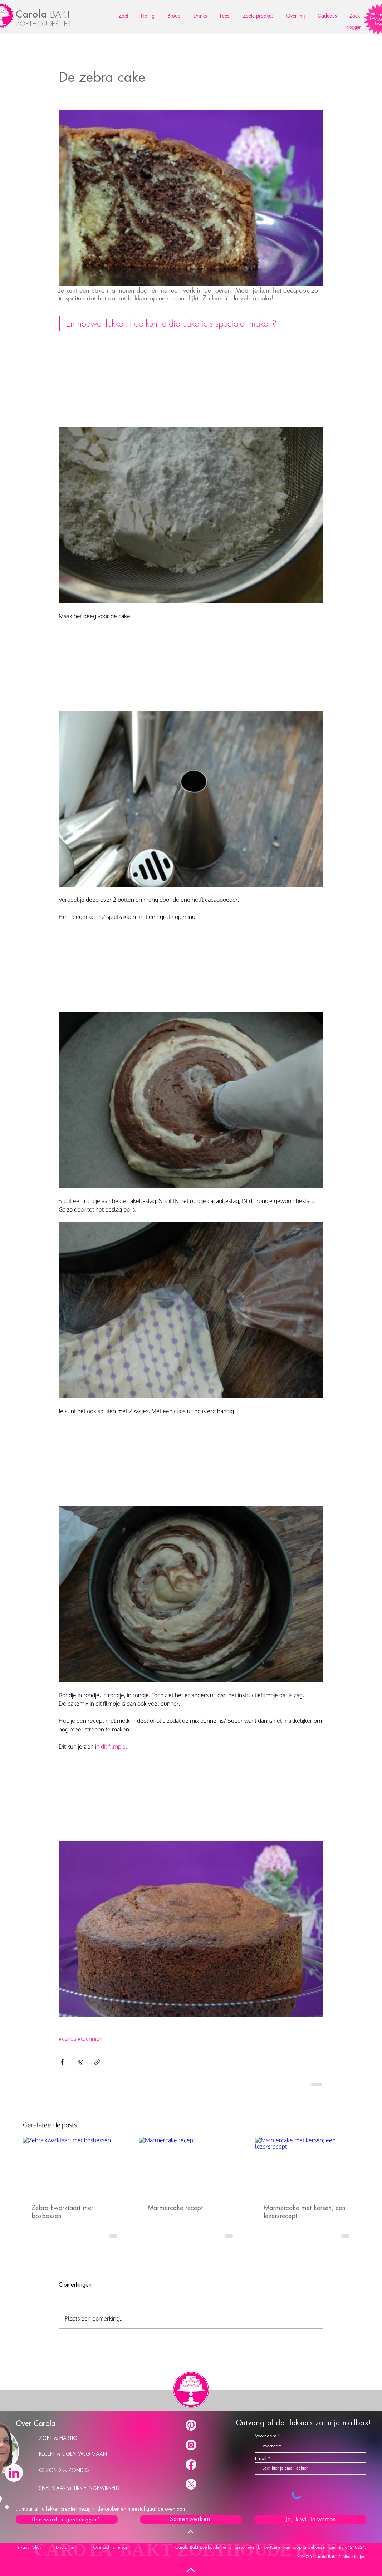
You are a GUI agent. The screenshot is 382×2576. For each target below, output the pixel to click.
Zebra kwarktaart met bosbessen (62, 2212)
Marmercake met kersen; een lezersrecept (304, 2212)
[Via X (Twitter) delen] (79, 2062)
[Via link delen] (97, 2062)
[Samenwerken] (191, 2519)
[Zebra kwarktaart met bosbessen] (75, 2166)
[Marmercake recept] (191, 2166)
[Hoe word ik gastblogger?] (67, 2519)
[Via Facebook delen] (62, 2062)
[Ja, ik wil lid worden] (310, 2519)
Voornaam (265, 2435)
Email (260, 2458)
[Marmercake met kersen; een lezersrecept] (307, 2166)
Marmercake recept (175, 2208)
